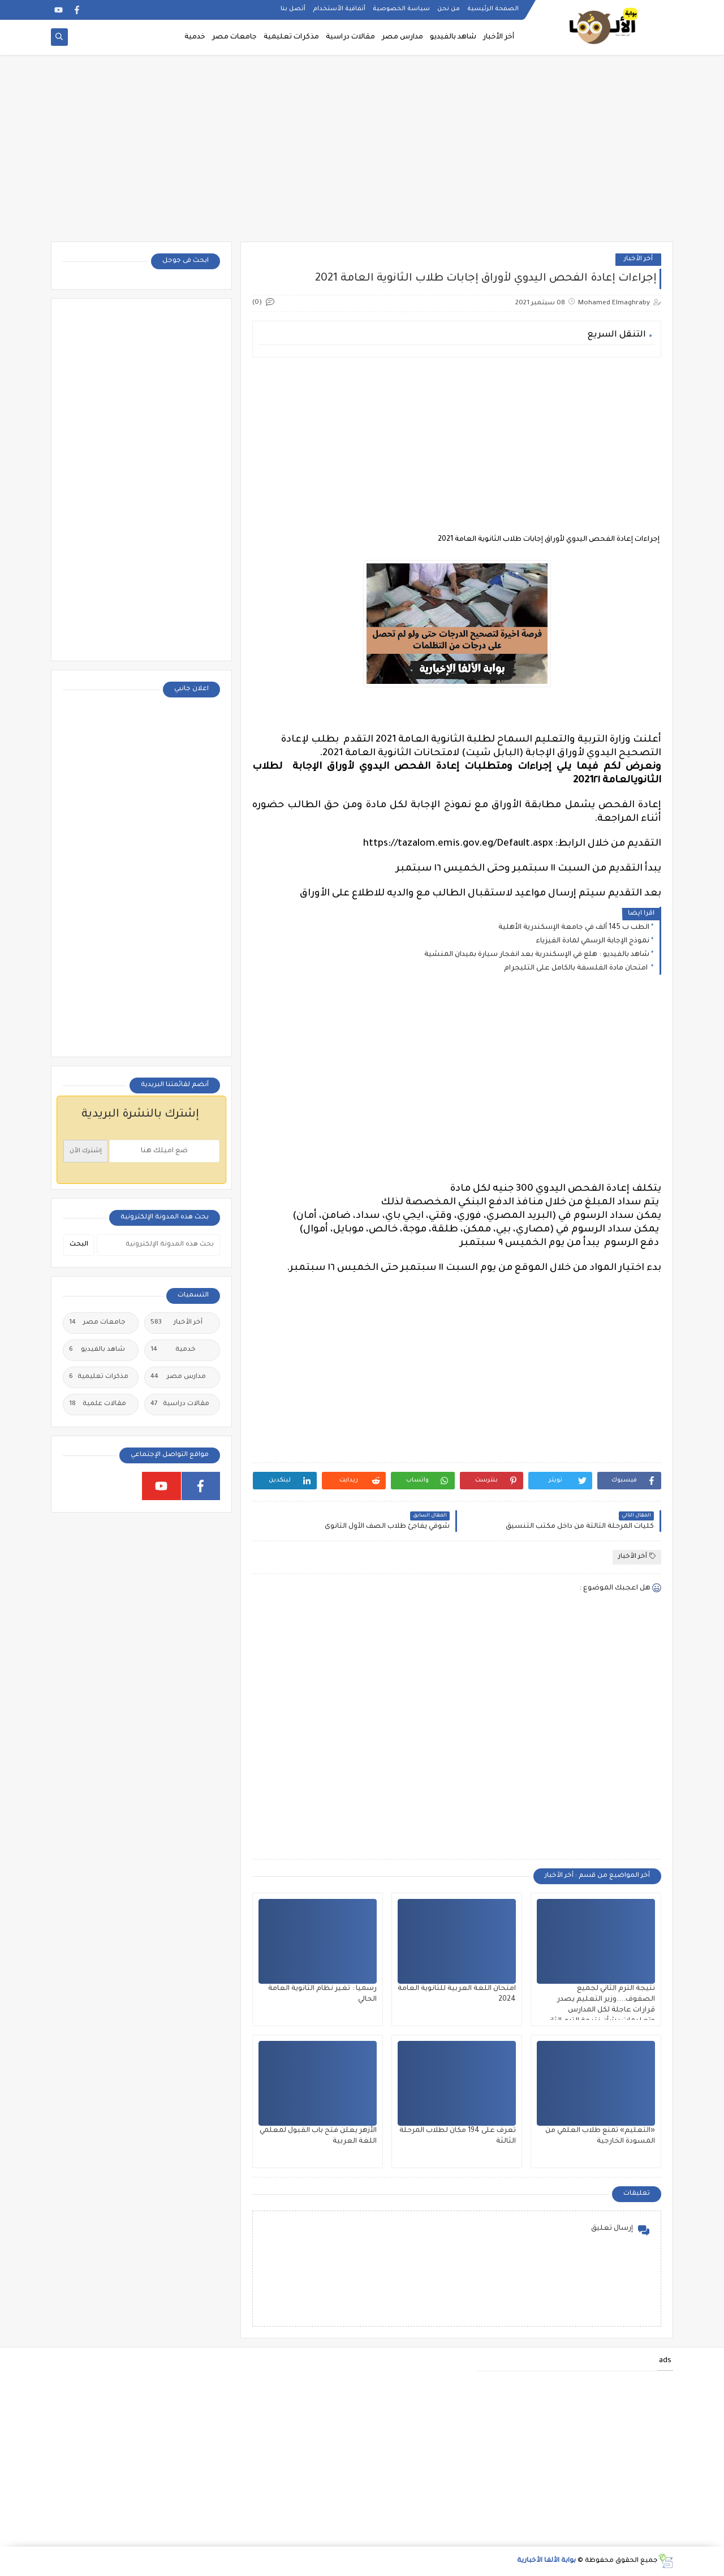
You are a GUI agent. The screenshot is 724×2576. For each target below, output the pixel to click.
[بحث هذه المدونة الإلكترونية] (158, 1245)
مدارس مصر (402, 37)
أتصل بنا (293, 9)
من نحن (448, 9)
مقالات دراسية (350, 37)
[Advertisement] (362, 154)
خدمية (194, 37)
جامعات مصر (234, 37)
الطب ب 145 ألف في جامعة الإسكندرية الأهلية (573, 928)
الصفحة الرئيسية (493, 9)
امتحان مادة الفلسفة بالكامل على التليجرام (576, 968)
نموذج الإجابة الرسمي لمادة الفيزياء (592, 941)
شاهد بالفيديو (453, 37)
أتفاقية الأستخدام (339, 9)
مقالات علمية (97, 1404)
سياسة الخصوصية (401, 9)
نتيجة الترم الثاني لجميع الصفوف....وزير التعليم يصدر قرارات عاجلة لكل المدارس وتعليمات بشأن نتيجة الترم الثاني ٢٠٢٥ (600, 2010)
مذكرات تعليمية (291, 37)
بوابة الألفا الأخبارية (546, 2561)
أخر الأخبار (498, 37)
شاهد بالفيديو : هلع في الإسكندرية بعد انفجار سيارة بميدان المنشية (536, 955)
